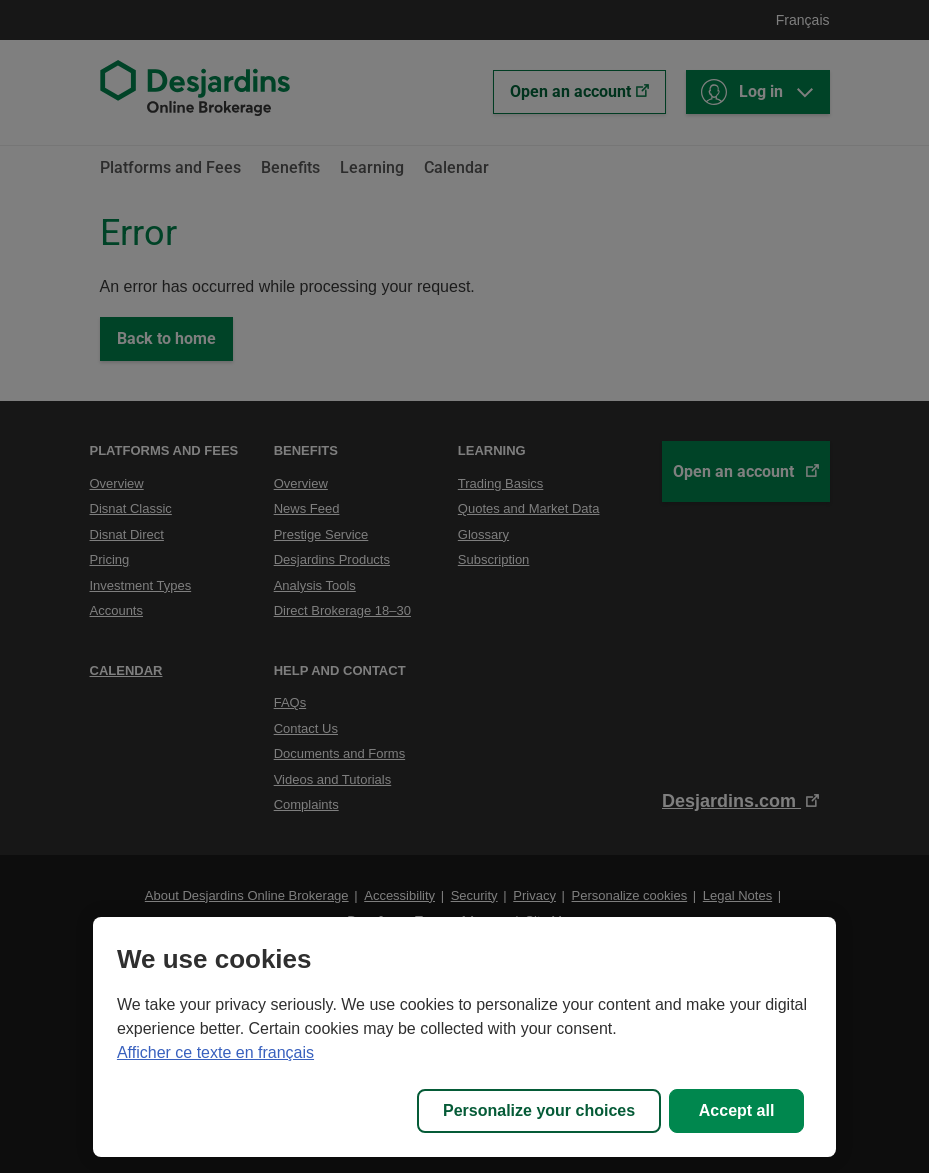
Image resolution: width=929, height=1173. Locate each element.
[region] (464, 1037)
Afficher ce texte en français (215, 1052)
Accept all (737, 1110)
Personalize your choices (539, 1110)
